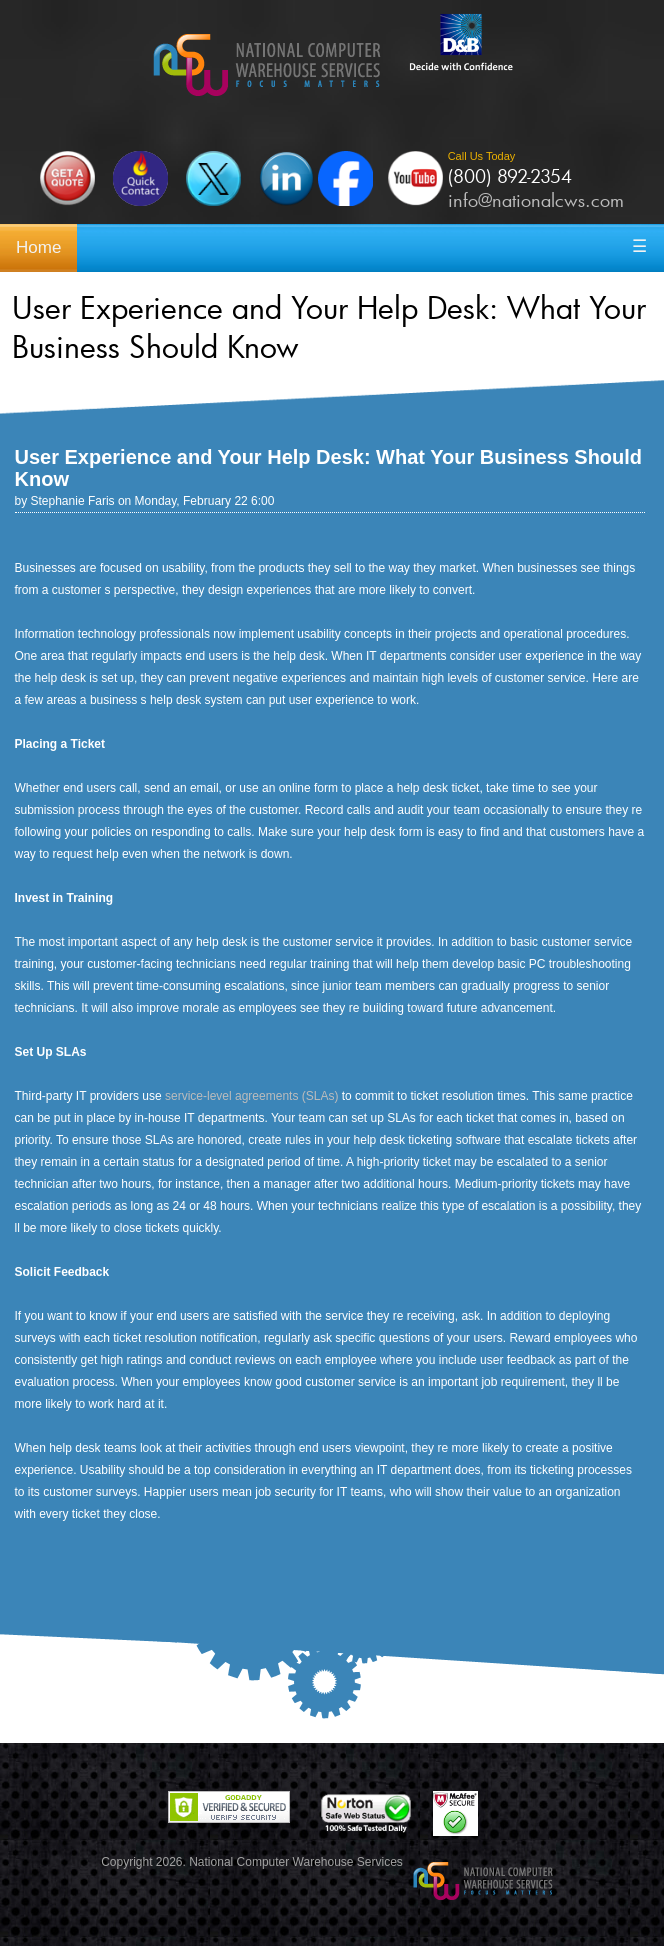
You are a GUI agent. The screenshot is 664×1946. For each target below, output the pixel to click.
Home (38, 247)
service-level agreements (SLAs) (251, 1096)
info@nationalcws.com (536, 200)
